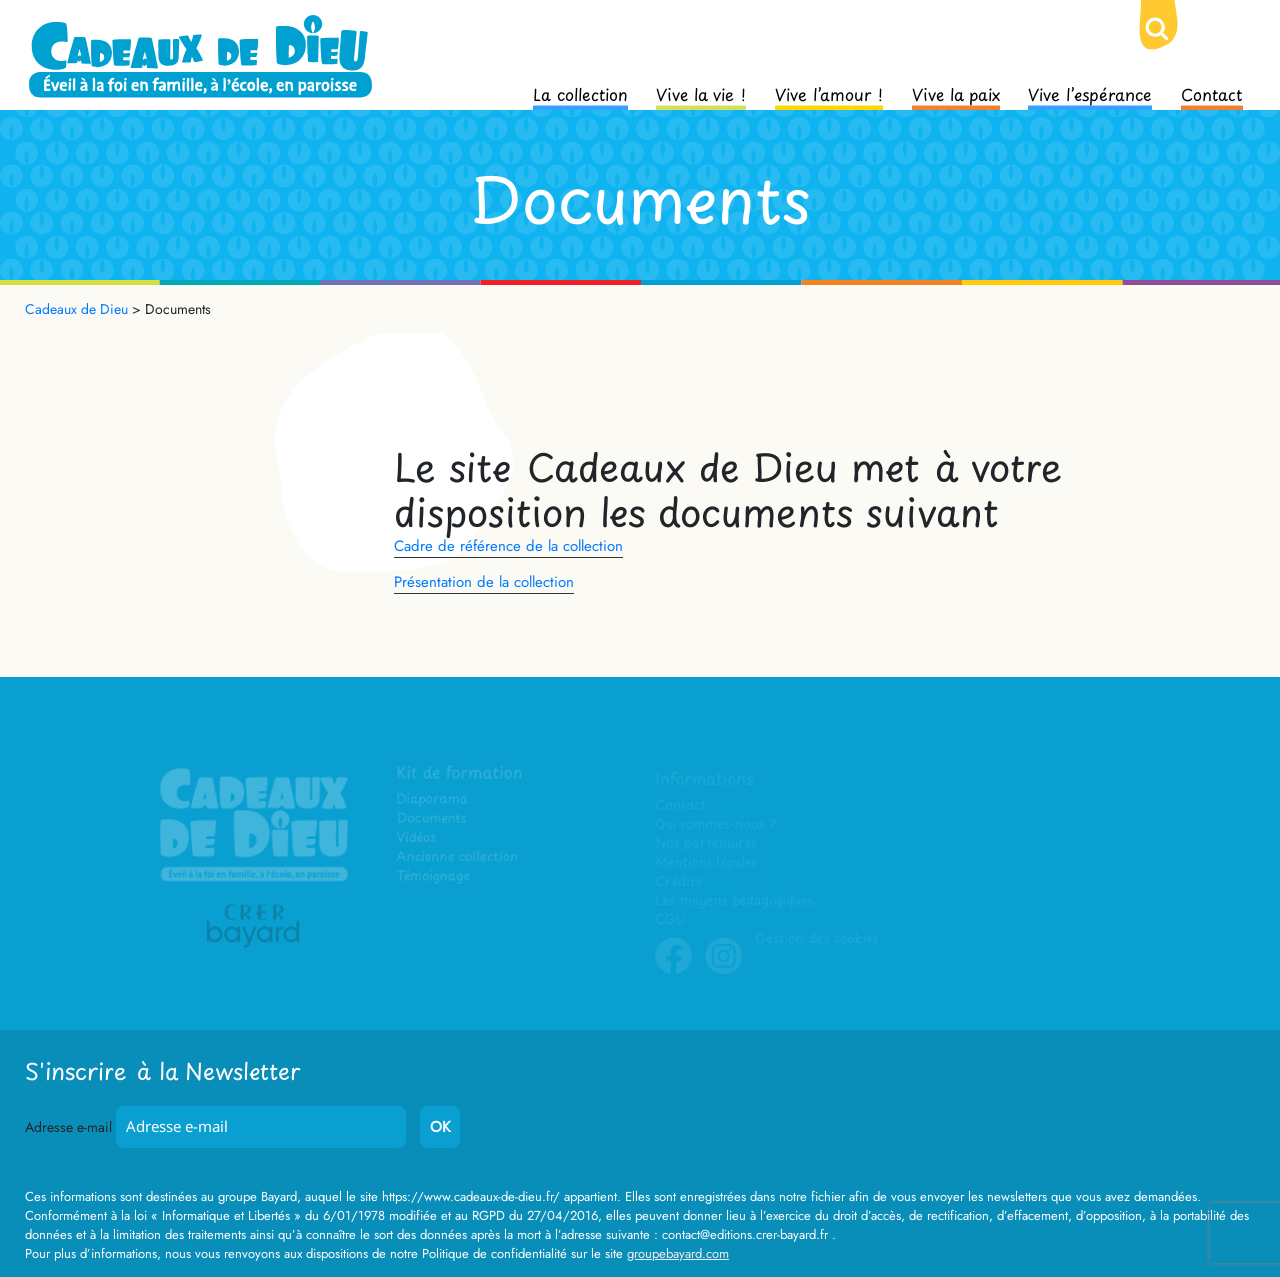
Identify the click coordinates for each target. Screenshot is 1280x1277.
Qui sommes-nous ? (715, 824)
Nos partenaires (706, 843)
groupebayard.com (678, 1253)
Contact (1212, 93)
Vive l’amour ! (829, 93)
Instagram (724, 970)
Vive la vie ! (701, 93)
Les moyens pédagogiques (734, 900)
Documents (432, 819)
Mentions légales (706, 862)
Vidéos (417, 838)
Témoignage (434, 876)
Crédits (678, 881)
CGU (671, 919)
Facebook (674, 970)
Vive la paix (956, 93)
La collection (580, 93)
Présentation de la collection (484, 582)
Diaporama (433, 800)
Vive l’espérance (1090, 93)
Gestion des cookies (816, 938)
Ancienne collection (458, 857)
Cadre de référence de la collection (508, 546)
